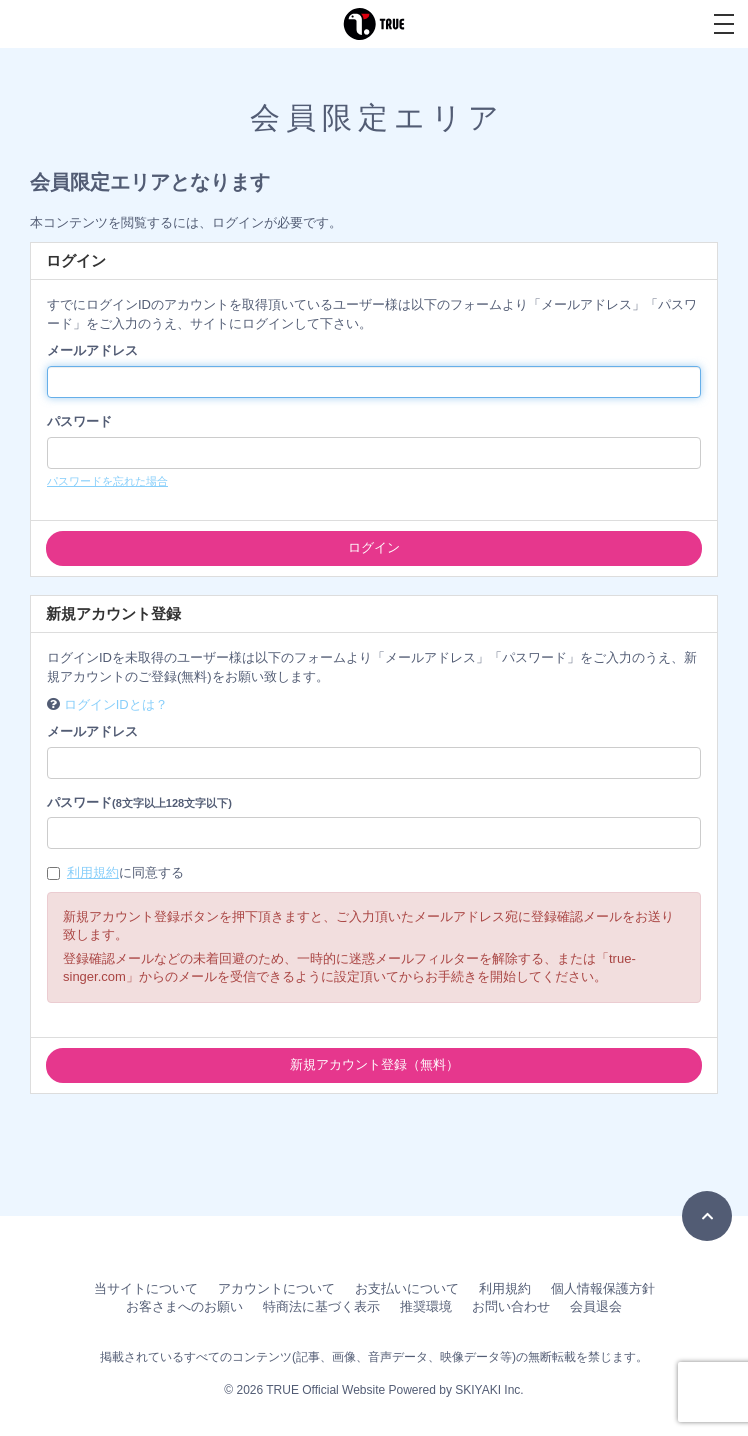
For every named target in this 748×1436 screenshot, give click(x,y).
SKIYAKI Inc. (489, 1390)
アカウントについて (276, 1288)
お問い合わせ (511, 1306)
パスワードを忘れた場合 (107, 481)
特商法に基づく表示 (321, 1306)
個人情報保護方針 (603, 1288)
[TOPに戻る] (707, 1216)
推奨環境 (426, 1306)
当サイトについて (146, 1288)
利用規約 (93, 872)
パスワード (79, 421)
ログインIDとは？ (116, 704)
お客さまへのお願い (184, 1306)
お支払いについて (407, 1288)
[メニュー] (724, 24)
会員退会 (596, 1306)
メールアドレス (92, 350)
